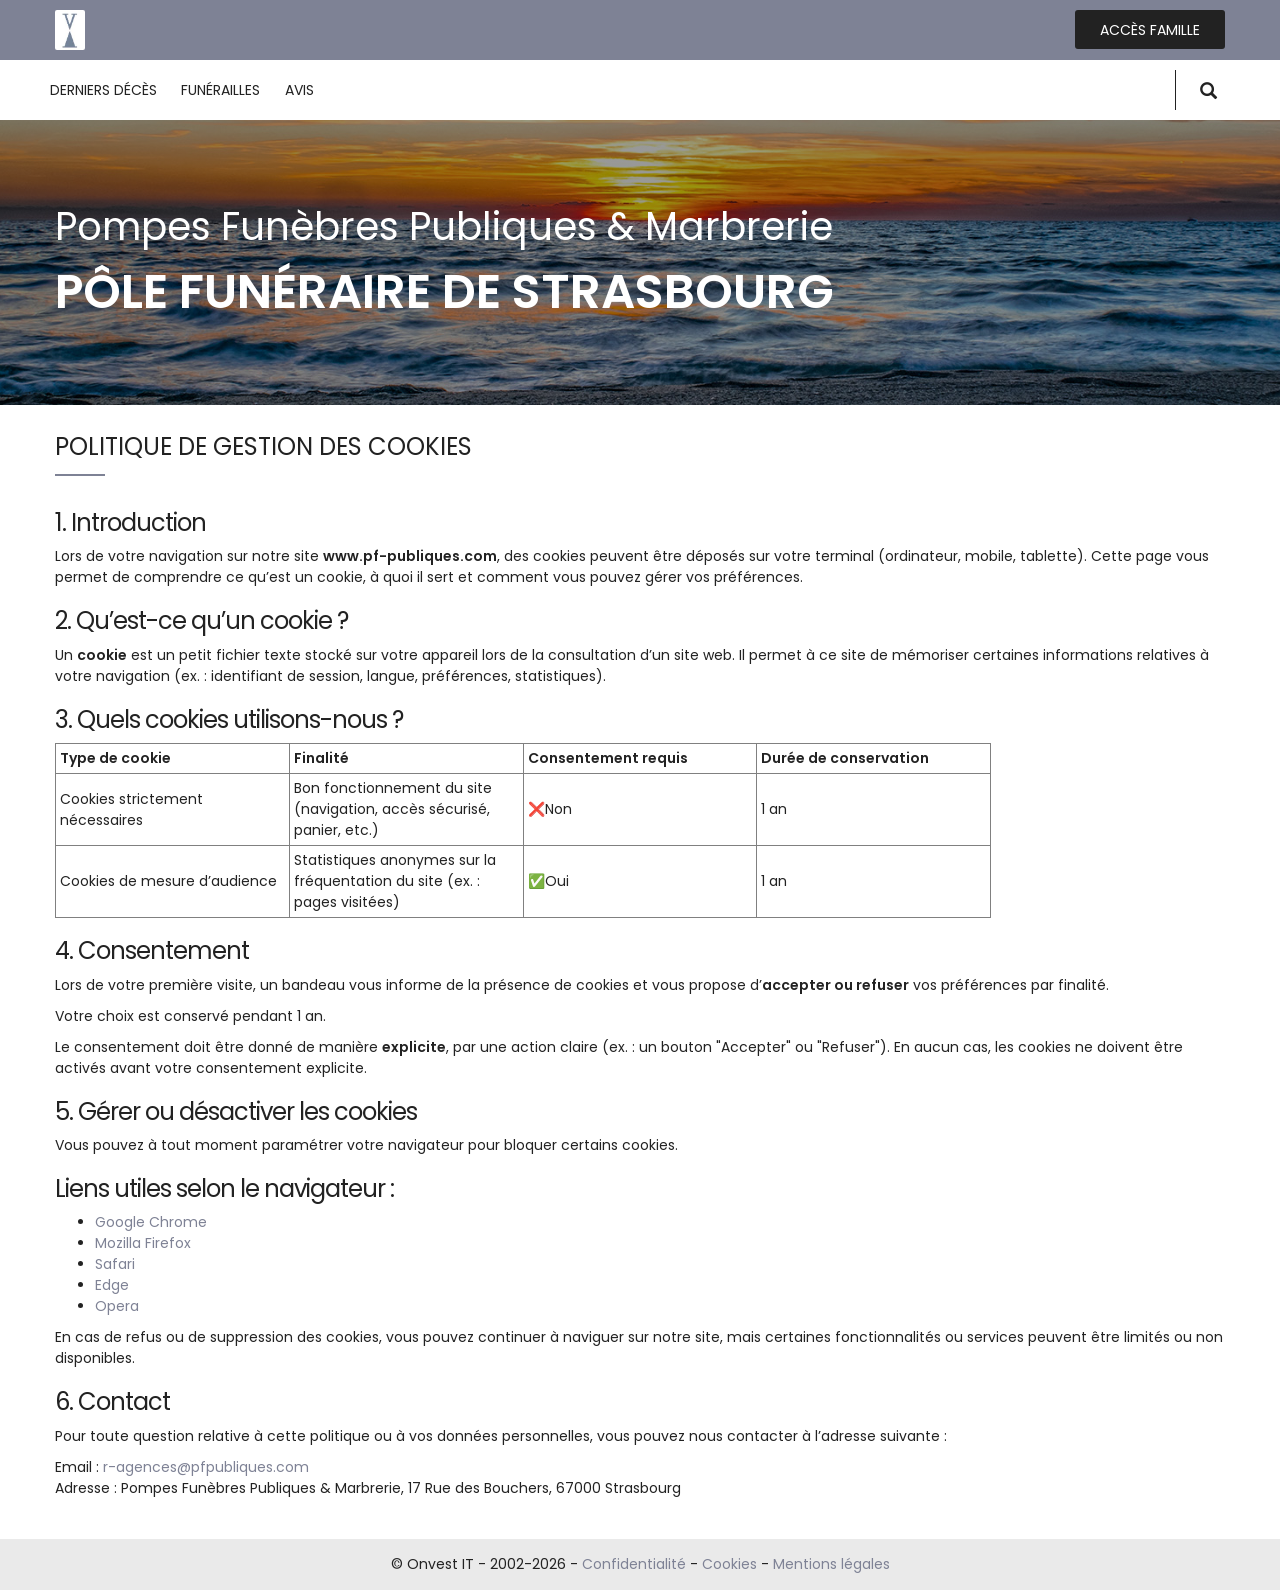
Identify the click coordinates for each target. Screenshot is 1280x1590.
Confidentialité (634, 1564)
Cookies (729, 1564)
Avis (299, 90)
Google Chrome (151, 1222)
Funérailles (220, 90)
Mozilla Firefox (143, 1243)
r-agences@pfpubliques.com (206, 1467)
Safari (115, 1264)
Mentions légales (831, 1564)
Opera (117, 1306)
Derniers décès (103, 90)
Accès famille (1150, 30)
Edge (112, 1285)
